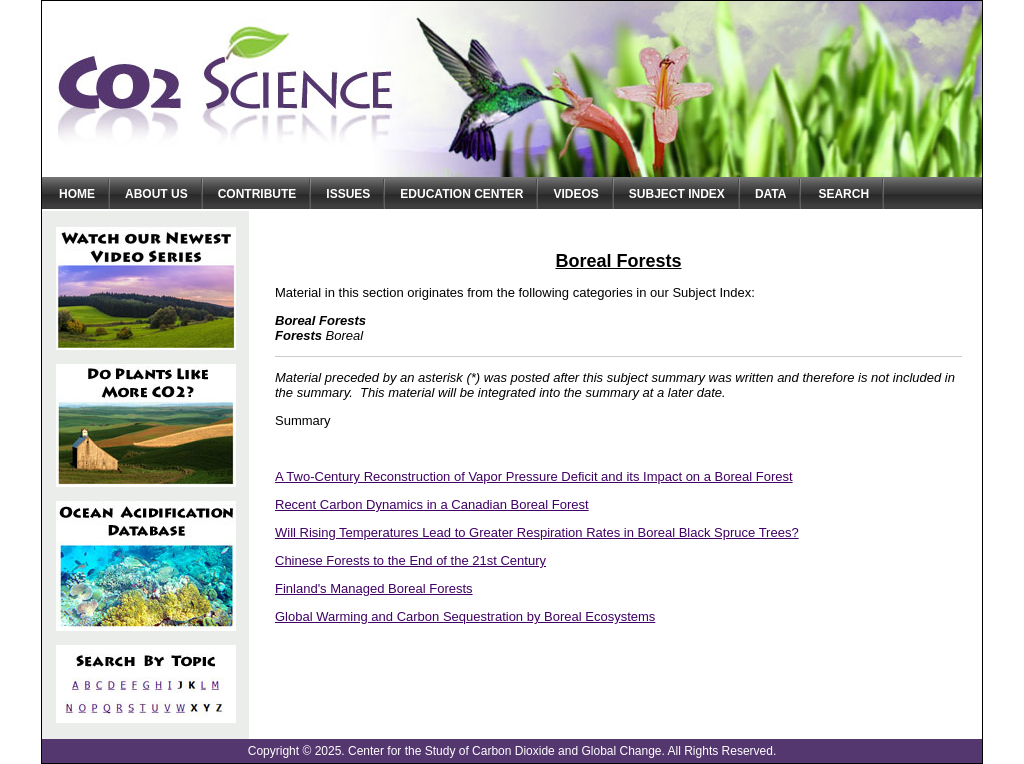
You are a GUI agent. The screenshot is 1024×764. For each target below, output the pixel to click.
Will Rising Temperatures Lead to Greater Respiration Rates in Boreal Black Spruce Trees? (537, 532)
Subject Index (677, 194)
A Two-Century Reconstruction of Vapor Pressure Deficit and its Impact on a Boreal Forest (534, 476)
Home (77, 194)
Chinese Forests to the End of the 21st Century (410, 560)
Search (843, 194)
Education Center (461, 194)
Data (771, 194)
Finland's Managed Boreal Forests (374, 588)
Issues (348, 194)
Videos (575, 194)
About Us (156, 194)
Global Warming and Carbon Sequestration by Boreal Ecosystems (465, 616)
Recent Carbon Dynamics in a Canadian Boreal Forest (432, 504)
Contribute (257, 194)
